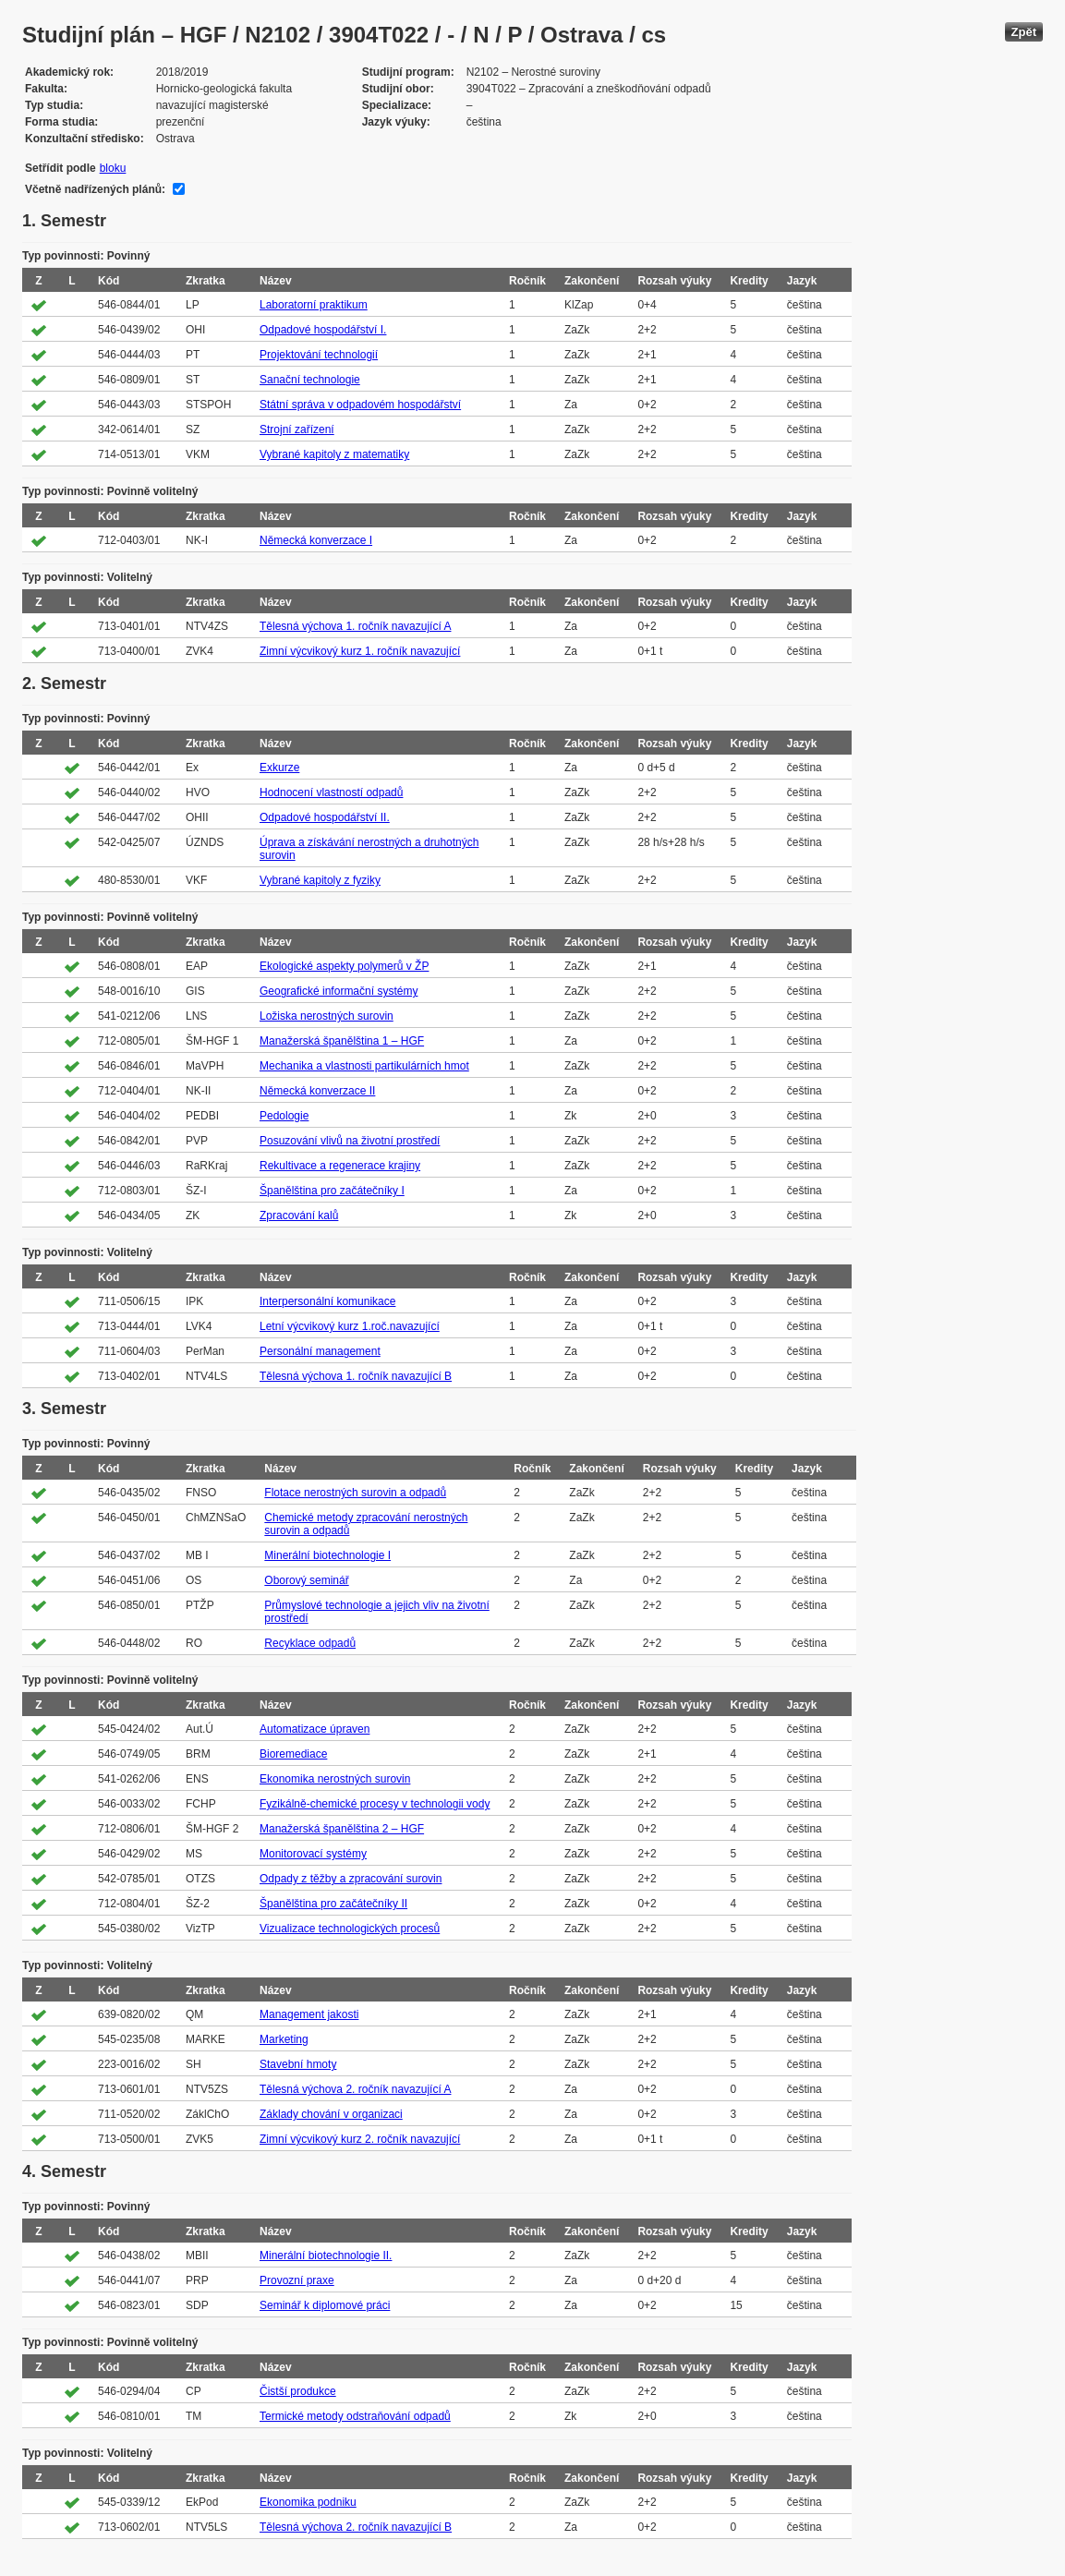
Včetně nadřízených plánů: (95, 189)
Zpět (1023, 32)
